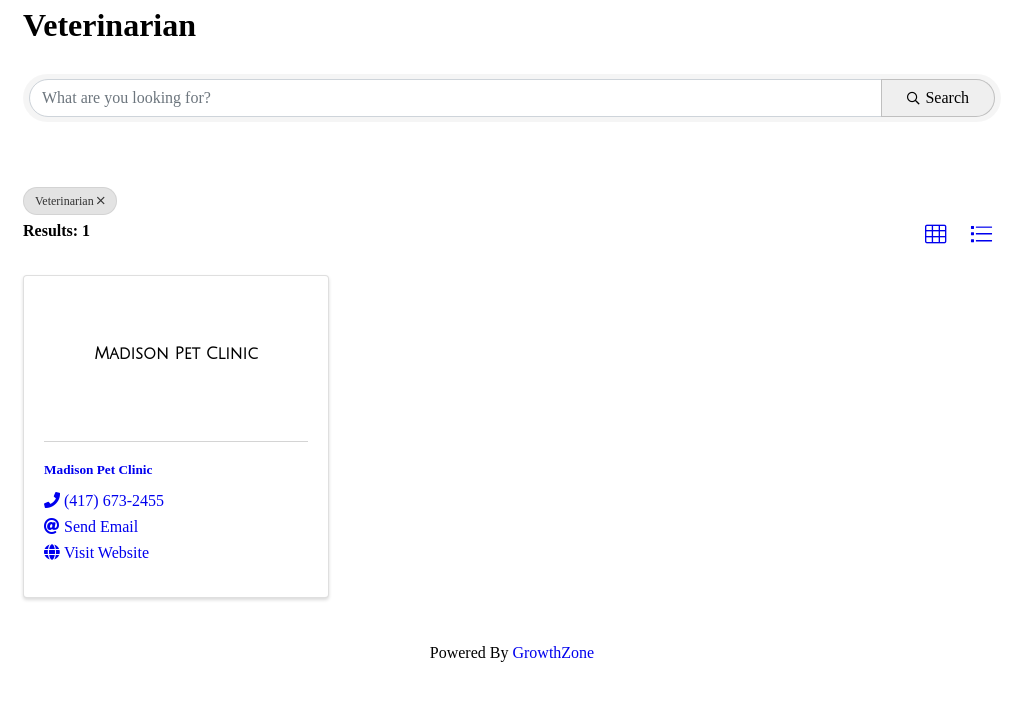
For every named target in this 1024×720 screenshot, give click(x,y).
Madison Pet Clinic (98, 469)
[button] (936, 235)
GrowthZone (553, 652)
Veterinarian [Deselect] (70, 201)
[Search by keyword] (455, 98)
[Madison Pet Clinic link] (176, 354)
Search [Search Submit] (938, 97)
